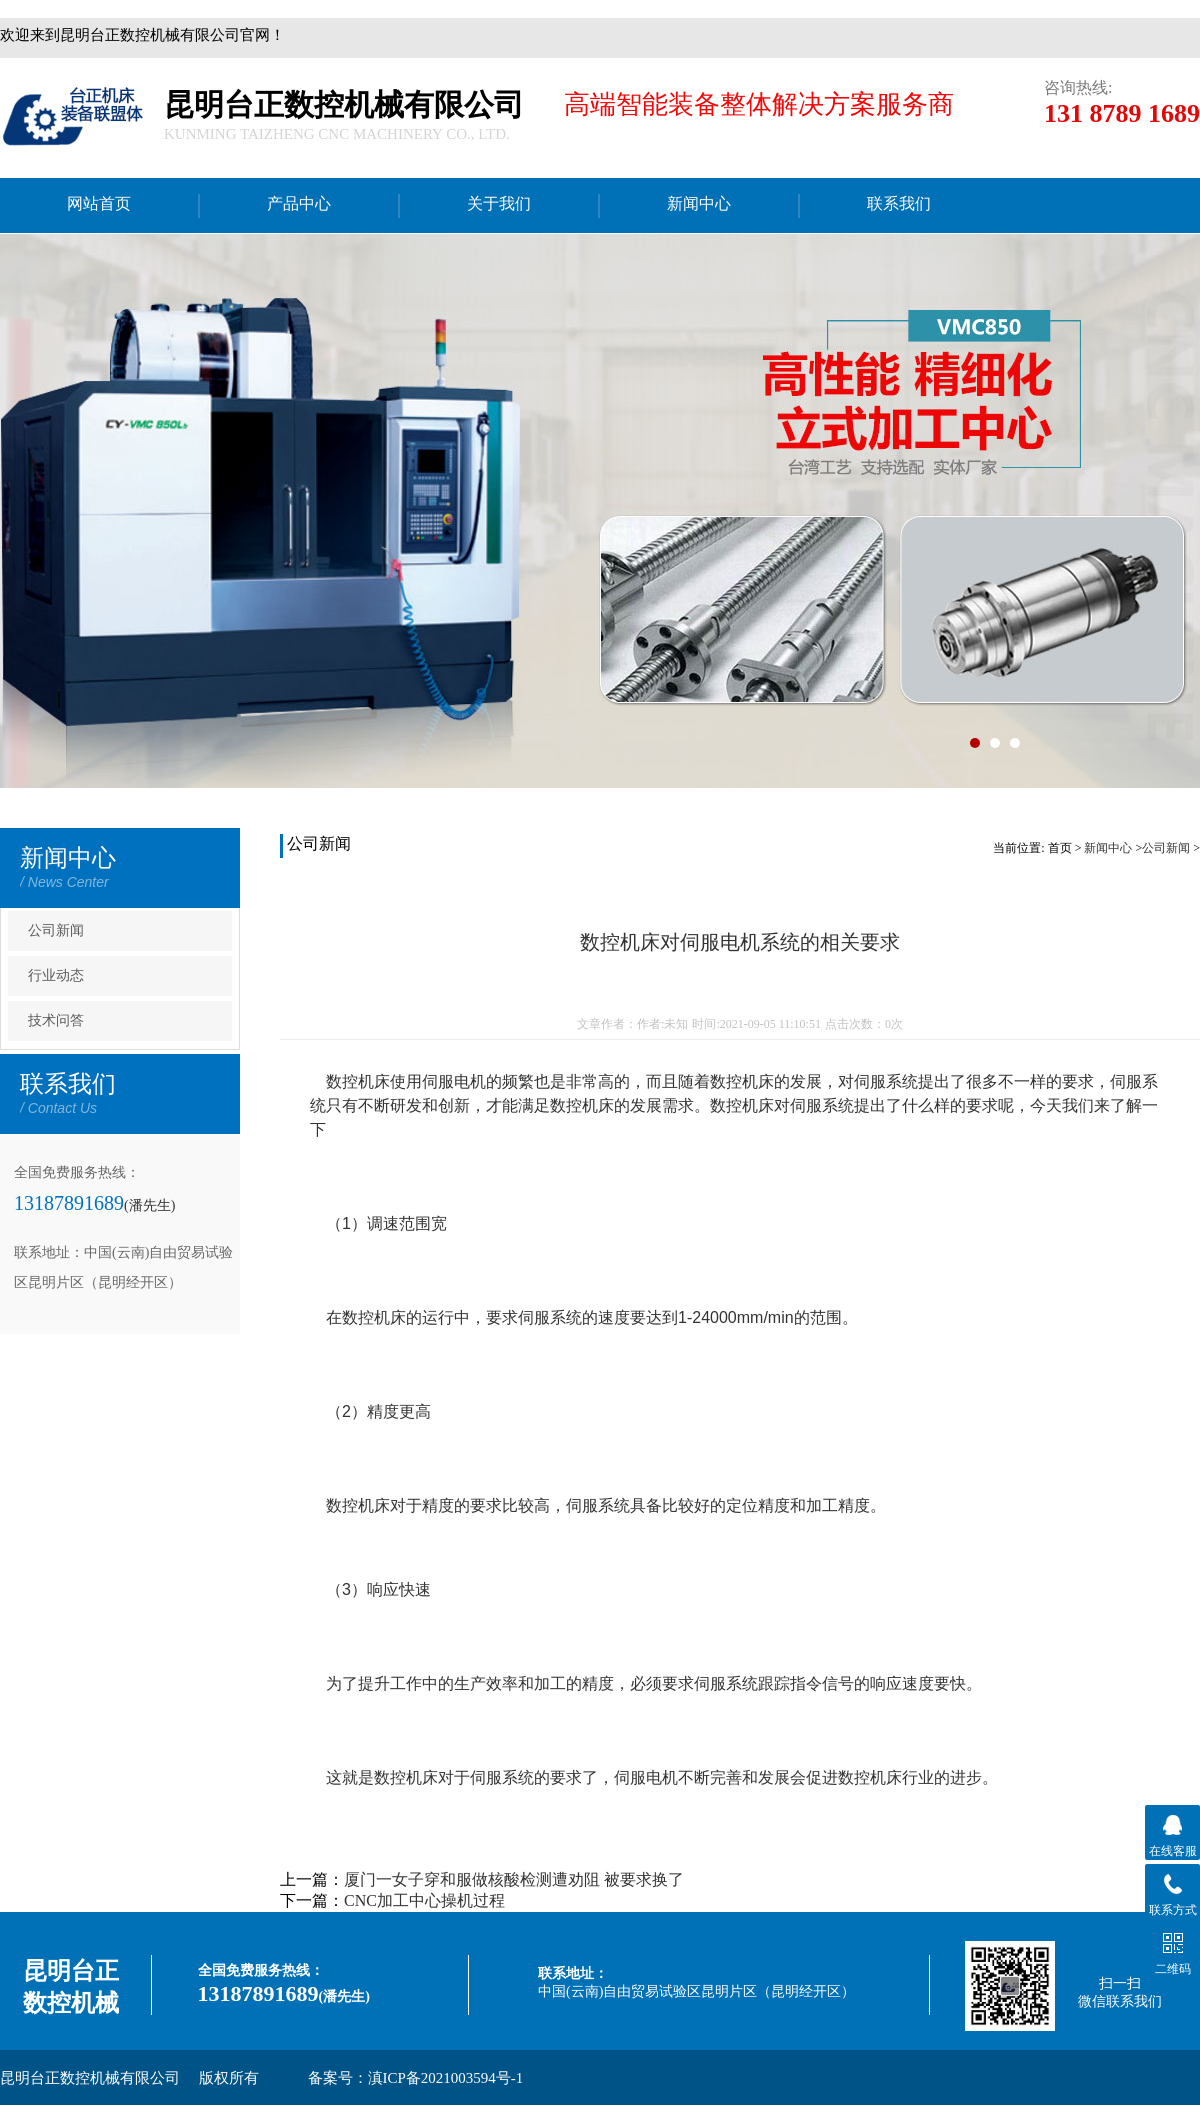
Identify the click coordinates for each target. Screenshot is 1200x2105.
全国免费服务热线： (261, 1970)
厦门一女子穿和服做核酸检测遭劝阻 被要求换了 (514, 1879)
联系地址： (573, 1973)
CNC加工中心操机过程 (424, 1900)
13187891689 (69, 1203)
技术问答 (56, 1020)
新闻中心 (1108, 848)
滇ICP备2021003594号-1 (446, 2078)
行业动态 (56, 975)
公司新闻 (56, 930)
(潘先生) (149, 1205)
